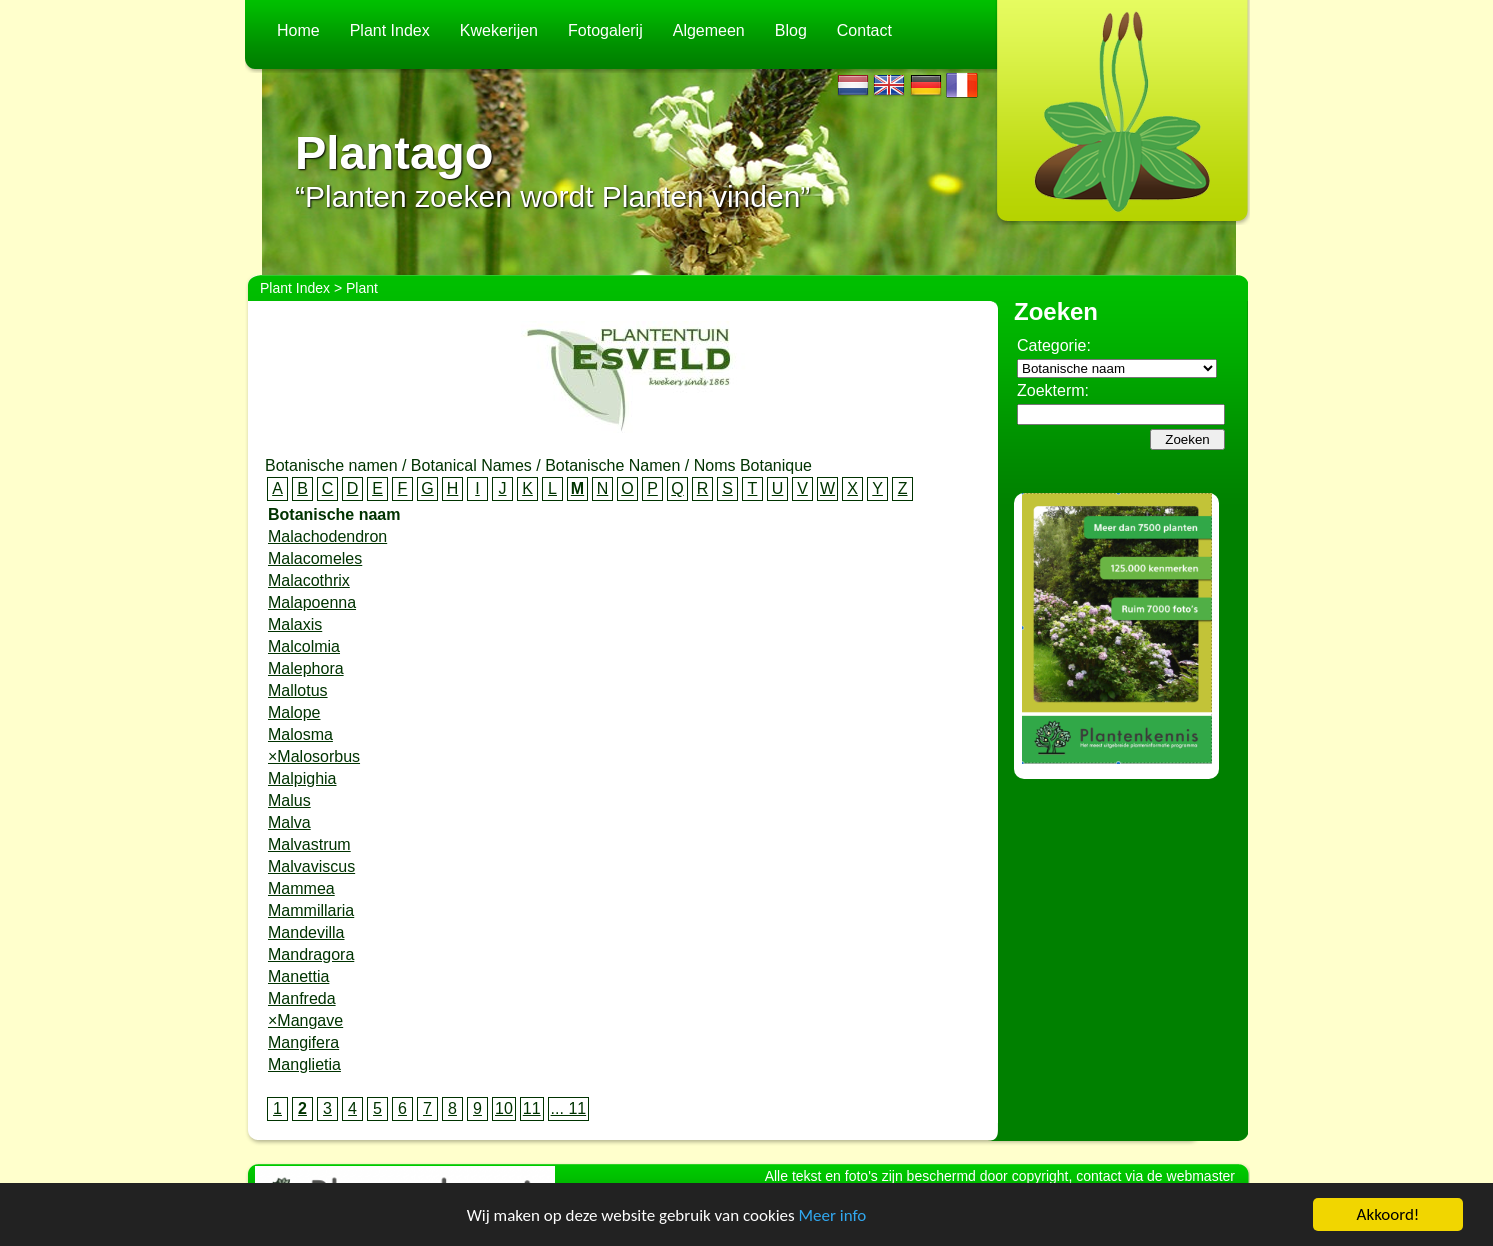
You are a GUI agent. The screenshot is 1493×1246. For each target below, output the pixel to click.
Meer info (833, 1215)
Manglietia (304, 1064)
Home (298, 30)
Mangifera (303, 1042)
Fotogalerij (605, 30)
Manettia (298, 976)
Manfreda (302, 998)
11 (532, 1108)
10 (504, 1108)
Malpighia (302, 778)
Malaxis (295, 624)
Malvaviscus (311, 866)
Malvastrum (309, 844)
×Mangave (305, 1020)
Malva (289, 822)
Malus (289, 800)
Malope (294, 712)
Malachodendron (327, 536)
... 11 (569, 1108)
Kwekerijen (499, 30)
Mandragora (311, 954)
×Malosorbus (314, 756)
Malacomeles (315, 558)
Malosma (300, 734)
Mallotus (298, 690)
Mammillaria (311, 910)
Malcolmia (304, 646)
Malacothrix (309, 580)
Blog (791, 30)
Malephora (306, 668)
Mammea (301, 888)
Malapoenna (312, 602)
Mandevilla (306, 932)
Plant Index (390, 30)
